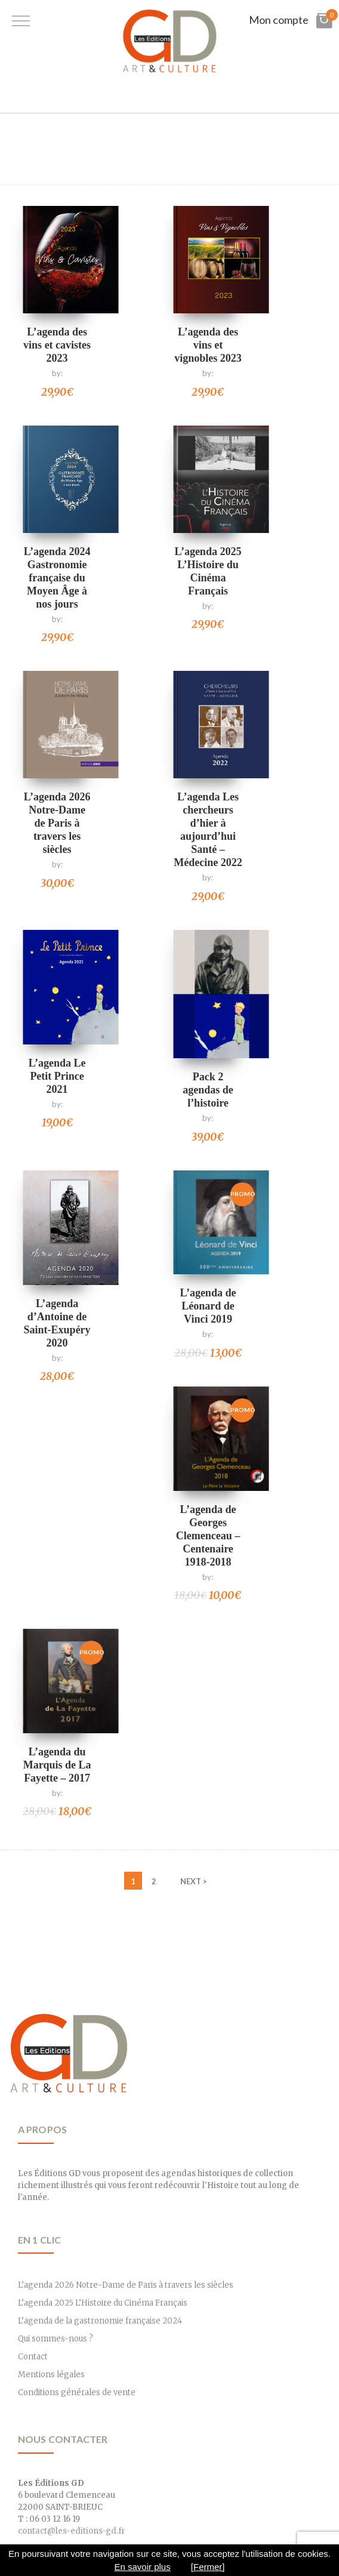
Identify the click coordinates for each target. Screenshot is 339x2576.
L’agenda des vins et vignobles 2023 (208, 345)
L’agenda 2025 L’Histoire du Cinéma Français (102, 2303)
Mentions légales (51, 2374)
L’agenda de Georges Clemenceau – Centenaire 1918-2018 (208, 1535)
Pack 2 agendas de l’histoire (208, 1090)
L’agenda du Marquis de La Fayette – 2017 (57, 1765)
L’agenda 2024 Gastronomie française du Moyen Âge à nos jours (57, 578)
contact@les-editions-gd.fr (71, 2531)
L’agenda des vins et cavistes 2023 (57, 345)
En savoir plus (142, 2567)
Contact (33, 2357)
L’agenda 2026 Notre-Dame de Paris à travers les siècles (57, 823)
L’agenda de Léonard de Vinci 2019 (208, 1306)
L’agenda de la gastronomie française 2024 (100, 2321)
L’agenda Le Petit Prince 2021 (57, 1076)
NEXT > (193, 1881)
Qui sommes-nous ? (55, 2339)
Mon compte (279, 19)
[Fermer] (208, 2567)
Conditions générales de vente (76, 2392)
